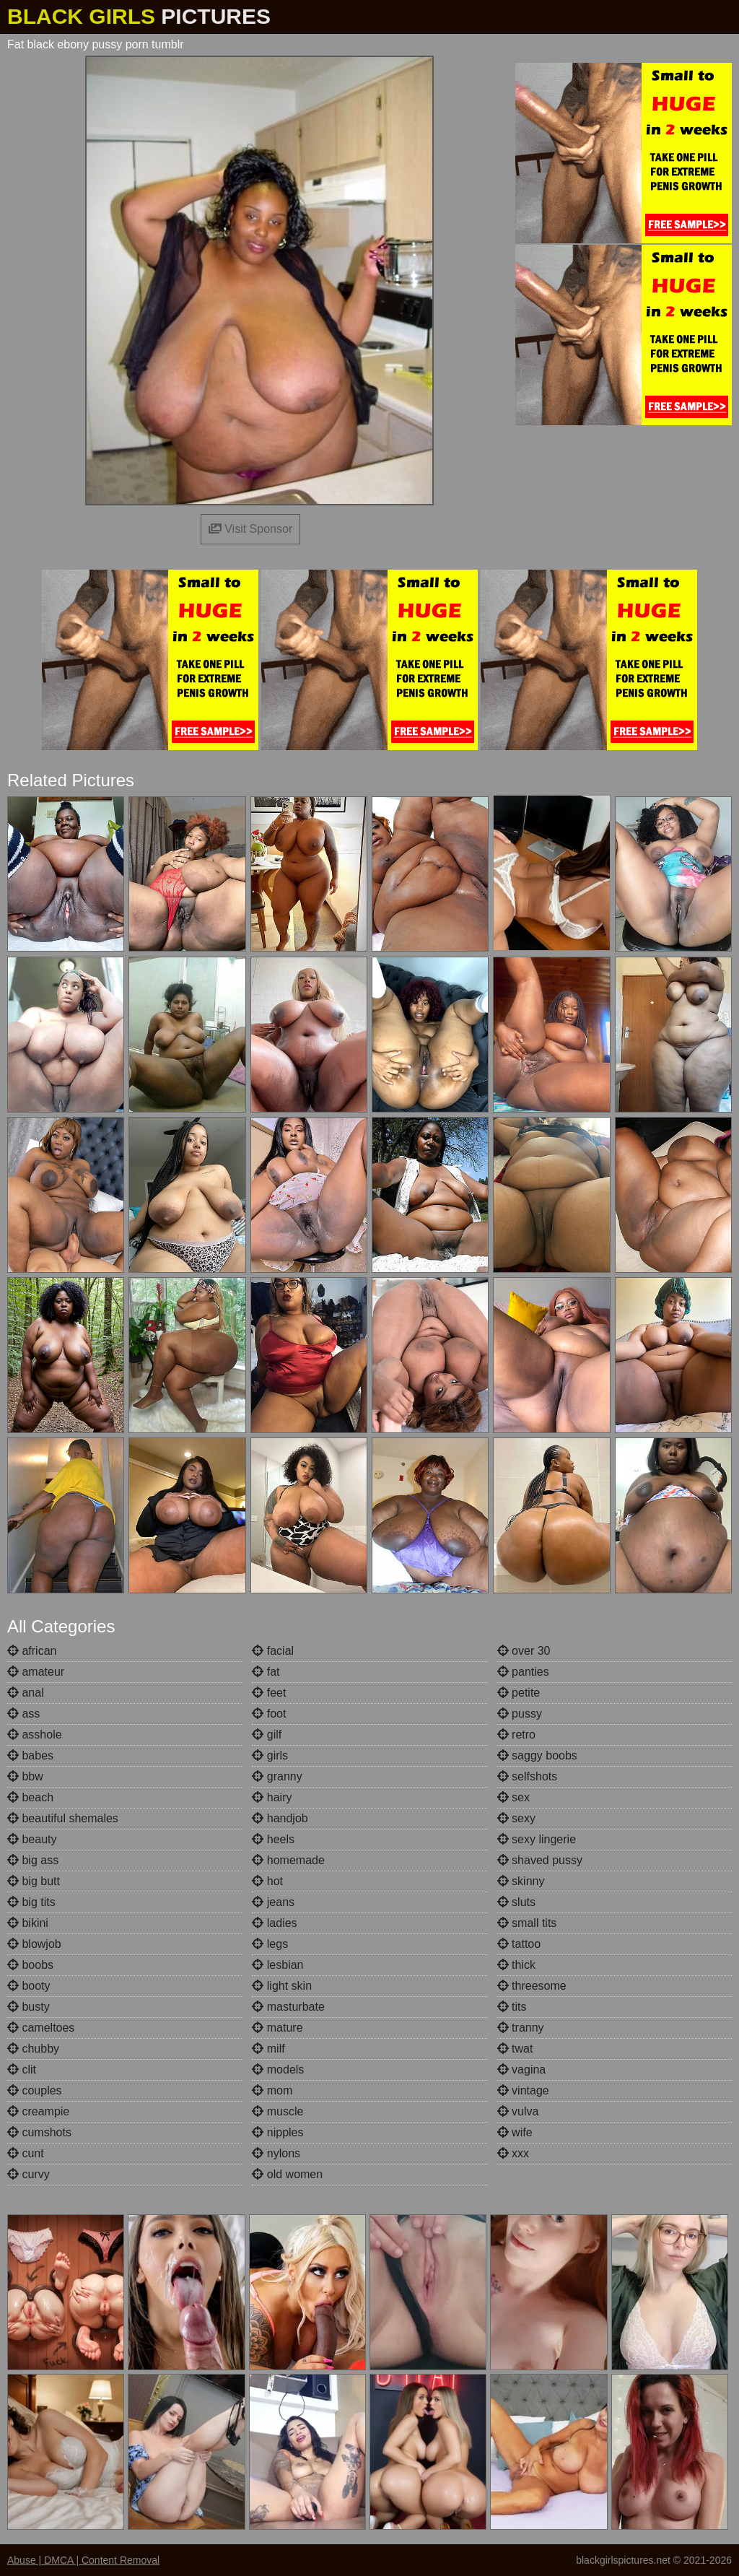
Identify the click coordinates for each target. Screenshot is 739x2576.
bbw (25, 1776)
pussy (519, 1713)
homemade (288, 1860)
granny (277, 1776)
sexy (516, 1818)
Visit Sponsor (250, 529)
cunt (25, 2153)
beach (30, 1797)
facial (273, 1651)
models (278, 2069)
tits (512, 2007)
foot (269, 1713)
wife (515, 2132)
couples (34, 2090)
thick (516, 1965)
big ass (32, 1860)
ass (23, 1713)
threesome (532, 1986)
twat (515, 2048)
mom (272, 2090)
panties (523, 1672)
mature (277, 2028)
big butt (33, 1881)
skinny (521, 1881)
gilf (266, 1734)
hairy (272, 1797)
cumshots (39, 2132)
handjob (279, 1818)
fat (265, 1672)
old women (287, 2174)
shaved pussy (539, 1860)
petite (519, 1693)
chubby (33, 2048)
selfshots (527, 1776)
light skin (282, 1986)
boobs (30, 1965)
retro (516, 1734)
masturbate (288, 2007)
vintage (523, 2090)
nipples (277, 2132)
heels (273, 1839)
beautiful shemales (62, 1818)
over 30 (524, 1651)
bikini (27, 1923)
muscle (277, 2111)
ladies (274, 1923)
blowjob (34, 1944)
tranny (520, 2028)
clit (21, 2069)
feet (269, 1693)
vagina (521, 2069)
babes (30, 1755)
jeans (273, 1902)
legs (270, 1944)
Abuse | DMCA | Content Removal (83, 2560)
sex (513, 1797)
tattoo (519, 1944)
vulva (518, 2111)
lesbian (277, 1965)
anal (25, 1693)
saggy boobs (537, 1755)
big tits (31, 1902)
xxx (513, 2153)
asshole (34, 1734)
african (31, 1651)
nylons (276, 2153)
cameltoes (40, 2028)
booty (29, 1986)
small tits (527, 1923)
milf (268, 2048)
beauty (31, 1839)
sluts (516, 1902)
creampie (38, 2111)
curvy (28, 2174)
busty (28, 2007)
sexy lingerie (536, 1839)
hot (267, 1881)
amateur (35, 1672)
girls (270, 1755)
